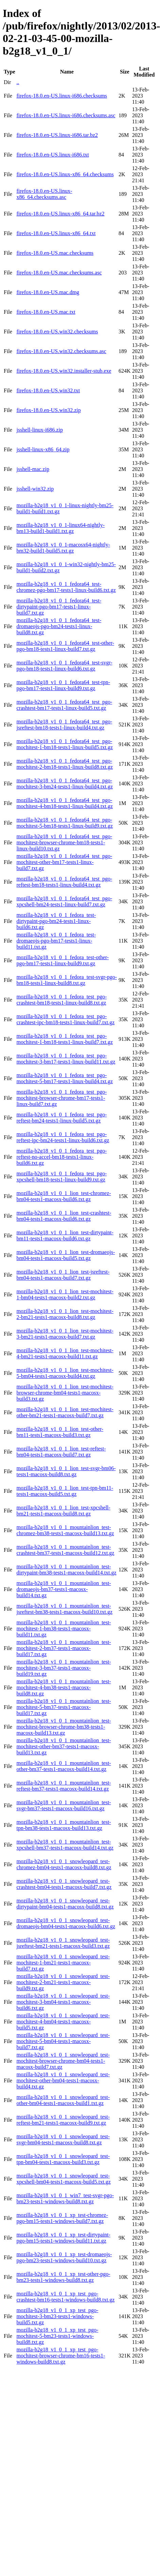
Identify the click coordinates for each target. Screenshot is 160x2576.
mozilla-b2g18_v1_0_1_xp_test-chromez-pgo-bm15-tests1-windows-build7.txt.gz (62, 2218)
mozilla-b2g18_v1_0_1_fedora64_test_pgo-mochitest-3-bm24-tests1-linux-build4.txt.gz (64, 783)
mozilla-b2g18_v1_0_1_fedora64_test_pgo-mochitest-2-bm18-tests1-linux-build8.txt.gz (64, 764)
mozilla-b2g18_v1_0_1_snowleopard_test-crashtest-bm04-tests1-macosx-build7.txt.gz (63, 1884)
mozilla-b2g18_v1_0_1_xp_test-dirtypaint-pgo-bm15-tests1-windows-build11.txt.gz (63, 2238)
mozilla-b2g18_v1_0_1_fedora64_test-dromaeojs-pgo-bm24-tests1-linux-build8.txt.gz (58, 626)
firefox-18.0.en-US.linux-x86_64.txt (55, 233)
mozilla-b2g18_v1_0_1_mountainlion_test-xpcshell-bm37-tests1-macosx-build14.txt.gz (64, 1845)
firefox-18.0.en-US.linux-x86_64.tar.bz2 (60, 214)
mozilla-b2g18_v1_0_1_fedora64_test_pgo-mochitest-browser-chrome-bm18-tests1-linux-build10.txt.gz (64, 842)
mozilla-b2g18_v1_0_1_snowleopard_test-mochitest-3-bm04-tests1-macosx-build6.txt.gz (63, 2002)
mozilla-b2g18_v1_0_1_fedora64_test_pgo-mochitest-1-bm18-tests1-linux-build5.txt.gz (64, 744)
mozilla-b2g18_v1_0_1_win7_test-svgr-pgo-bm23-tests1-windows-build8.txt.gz (65, 2198)
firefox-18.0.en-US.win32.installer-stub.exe (63, 371)
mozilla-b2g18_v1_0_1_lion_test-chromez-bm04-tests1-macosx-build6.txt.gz (63, 1196)
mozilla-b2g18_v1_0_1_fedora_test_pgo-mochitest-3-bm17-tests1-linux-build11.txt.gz (65, 1059)
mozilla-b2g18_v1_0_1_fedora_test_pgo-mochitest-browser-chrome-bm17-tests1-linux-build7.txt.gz (61, 1098)
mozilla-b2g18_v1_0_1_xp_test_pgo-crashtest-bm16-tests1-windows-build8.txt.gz (65, 2297)
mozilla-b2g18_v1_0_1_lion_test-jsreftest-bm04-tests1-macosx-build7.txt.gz (62, 1275)
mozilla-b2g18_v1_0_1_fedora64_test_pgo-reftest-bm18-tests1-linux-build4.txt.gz (64, 882)
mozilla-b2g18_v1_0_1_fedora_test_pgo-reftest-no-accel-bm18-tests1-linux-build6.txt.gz (61, 1157)
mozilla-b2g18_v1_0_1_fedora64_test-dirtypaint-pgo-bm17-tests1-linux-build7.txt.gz (58, 607)
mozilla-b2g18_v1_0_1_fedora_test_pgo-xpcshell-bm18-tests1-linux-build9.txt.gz (61, 1176)
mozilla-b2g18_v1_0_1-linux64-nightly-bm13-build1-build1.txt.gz (60, 528)
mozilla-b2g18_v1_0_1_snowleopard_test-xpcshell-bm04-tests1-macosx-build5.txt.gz (63, 2179)
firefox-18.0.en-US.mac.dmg (47, 292)
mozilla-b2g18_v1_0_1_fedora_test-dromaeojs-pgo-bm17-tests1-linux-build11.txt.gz (56, 941)
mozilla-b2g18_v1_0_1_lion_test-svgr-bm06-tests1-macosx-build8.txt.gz (65, 1471)
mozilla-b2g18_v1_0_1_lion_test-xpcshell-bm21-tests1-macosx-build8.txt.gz (63, 1511)
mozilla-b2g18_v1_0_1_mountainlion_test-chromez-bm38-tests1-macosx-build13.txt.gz (65, 1530)
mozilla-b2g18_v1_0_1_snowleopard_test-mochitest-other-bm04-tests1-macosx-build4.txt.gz (63, 2080)
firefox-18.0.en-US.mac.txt (45, 312)
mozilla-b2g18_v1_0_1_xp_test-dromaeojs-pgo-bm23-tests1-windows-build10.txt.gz (64, 2257)
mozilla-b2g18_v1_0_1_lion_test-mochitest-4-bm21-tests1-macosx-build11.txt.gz (64, 1353)
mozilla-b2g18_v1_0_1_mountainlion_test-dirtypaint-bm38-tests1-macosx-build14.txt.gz (66, 1569)
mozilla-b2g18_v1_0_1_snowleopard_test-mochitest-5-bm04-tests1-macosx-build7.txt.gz (63, 2041)
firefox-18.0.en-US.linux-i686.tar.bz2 (57, 135)
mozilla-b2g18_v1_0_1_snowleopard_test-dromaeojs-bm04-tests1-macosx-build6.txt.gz (65, 1923)
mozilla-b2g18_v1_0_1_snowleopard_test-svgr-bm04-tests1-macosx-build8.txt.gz (63, 2139)
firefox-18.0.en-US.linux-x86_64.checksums (64, 174)
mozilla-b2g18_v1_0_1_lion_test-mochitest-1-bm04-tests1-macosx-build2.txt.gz (64, 1294)
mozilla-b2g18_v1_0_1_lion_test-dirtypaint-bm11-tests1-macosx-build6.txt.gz (64, 1235)
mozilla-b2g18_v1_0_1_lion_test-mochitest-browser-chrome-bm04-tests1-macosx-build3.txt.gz (64, 1393)
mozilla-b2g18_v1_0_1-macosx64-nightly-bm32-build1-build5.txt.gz (63, 548)
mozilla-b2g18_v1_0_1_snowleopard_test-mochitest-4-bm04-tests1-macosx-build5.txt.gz (63, 2022)
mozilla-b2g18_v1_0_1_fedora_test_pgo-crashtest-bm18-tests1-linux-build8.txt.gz (61, 1000)
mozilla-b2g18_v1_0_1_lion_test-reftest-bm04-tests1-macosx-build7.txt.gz (61, 1452)
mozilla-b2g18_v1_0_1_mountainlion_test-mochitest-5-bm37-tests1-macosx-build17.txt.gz (63, 1707)
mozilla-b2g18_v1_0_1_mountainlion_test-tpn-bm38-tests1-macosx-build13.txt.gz (63, 1825)
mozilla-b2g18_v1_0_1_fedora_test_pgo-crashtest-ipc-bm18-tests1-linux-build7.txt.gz (65, 1019)
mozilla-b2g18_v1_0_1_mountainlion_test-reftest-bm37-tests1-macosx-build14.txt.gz (63, 1786)
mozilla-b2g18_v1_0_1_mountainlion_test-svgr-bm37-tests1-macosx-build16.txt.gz (63, 1805)
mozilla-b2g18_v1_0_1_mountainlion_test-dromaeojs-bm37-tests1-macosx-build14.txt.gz (63, 1589)
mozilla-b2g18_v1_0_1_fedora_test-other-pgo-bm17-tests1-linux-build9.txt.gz (62, 960)
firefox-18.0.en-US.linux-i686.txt (52, 155)
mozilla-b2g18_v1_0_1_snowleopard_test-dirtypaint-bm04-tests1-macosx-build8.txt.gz (64, 1904)
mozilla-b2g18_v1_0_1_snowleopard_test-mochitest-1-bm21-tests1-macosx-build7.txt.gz (63, 1963)
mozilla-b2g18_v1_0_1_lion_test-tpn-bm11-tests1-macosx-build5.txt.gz (64, 1491)
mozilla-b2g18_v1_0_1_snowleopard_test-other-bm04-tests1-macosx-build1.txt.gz (63, 2100)
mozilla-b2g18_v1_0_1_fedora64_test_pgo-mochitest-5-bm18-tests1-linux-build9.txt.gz (64, 823)
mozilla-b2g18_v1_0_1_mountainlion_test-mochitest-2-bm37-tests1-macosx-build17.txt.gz (63, 1648)
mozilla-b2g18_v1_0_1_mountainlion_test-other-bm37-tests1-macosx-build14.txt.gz (63, 1766)
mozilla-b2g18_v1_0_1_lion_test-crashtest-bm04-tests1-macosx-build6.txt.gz (63, 1216)
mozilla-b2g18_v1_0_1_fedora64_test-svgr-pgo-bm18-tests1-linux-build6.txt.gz (64, 666)
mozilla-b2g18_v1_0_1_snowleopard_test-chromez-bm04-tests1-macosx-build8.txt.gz (63, 1864)
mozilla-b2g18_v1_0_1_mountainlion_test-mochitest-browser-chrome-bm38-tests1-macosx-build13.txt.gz (63, 1727)
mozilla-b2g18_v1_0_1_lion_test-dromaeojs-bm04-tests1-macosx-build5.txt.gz (65, 1255)
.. (17, 82)
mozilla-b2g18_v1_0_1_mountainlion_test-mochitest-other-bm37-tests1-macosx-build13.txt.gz (63, 1746)
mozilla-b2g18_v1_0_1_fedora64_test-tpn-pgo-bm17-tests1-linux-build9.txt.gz (63, 685)
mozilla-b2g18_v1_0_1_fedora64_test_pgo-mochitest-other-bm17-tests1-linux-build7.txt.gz (64, 862)
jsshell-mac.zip (32, 469)
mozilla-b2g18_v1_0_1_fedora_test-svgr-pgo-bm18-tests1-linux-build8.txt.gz (66, 980)
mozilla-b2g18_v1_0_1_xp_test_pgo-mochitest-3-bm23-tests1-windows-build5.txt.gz (57, 2316)
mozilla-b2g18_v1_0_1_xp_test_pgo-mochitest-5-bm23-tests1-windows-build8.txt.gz (57, 2336)
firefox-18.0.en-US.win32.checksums (57, 331)
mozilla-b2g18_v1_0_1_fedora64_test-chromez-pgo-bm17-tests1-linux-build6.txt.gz (65, 587)
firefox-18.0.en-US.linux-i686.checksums (61, 96)
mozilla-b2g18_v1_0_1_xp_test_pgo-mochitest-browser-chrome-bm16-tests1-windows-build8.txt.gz (60, 2356)
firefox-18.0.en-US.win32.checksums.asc (61, 351)
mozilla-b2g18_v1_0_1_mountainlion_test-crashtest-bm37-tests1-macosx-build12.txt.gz (65, 1550)
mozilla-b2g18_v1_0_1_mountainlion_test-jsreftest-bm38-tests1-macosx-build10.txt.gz (64, 1609)
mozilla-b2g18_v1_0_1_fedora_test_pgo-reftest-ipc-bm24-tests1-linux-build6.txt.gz (62, 1137)
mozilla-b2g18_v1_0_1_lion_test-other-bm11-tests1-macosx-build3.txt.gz (59, 1432)
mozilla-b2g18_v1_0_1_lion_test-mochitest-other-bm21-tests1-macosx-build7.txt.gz (64, 1412)
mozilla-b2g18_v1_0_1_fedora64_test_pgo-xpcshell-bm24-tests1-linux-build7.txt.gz (64, 901)
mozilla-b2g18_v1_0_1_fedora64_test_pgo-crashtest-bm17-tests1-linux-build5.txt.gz (64, 705)
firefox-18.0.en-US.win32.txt (48, 390)
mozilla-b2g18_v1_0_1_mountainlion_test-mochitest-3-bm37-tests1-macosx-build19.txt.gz (63, 1668)
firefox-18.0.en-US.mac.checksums (54, 253)
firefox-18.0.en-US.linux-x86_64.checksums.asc (44, 194)
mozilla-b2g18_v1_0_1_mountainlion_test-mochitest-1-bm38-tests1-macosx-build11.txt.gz (63, 1628)
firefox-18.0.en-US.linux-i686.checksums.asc (65, 115)
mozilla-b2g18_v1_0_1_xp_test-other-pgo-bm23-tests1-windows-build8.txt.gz (63, 2277)
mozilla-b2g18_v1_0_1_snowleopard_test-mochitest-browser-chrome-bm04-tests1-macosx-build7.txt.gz (63, 2061)
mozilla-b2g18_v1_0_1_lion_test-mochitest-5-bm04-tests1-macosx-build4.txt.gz (64, 1373)
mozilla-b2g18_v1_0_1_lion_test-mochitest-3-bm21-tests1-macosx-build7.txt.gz (64, 1334)
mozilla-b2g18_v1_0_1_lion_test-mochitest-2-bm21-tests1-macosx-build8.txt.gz (64, 1314)
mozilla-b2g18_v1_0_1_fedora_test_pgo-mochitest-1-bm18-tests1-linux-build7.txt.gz (64, 1039)
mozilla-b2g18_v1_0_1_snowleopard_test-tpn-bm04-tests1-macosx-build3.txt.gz (63, 2159)
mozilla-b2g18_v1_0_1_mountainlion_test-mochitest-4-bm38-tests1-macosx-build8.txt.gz (63, 1687)
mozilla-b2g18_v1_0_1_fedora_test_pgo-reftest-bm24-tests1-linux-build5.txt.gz (61, 1118)
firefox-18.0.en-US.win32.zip (48, 410)
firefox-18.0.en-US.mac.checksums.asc (59, 272)
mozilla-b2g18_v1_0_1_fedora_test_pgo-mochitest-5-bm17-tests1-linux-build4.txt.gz (64, 1078)
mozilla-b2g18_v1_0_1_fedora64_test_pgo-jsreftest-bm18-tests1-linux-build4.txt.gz (64, 724)
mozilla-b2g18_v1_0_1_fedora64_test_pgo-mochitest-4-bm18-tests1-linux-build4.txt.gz (64, 803)
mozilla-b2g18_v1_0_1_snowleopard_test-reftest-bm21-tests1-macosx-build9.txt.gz (63, 2120)
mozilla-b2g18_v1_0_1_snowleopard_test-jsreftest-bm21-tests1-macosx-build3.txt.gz (63, 1943)
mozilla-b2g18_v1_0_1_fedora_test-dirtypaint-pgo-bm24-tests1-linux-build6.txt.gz (56, 921)
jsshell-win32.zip (35, 489)
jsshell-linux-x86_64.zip (42, 449)
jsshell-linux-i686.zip (39, 430)
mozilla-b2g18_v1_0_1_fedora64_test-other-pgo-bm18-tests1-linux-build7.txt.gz (65, 646)
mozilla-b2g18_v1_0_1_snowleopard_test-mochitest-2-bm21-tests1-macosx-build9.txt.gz (63, 1982)
